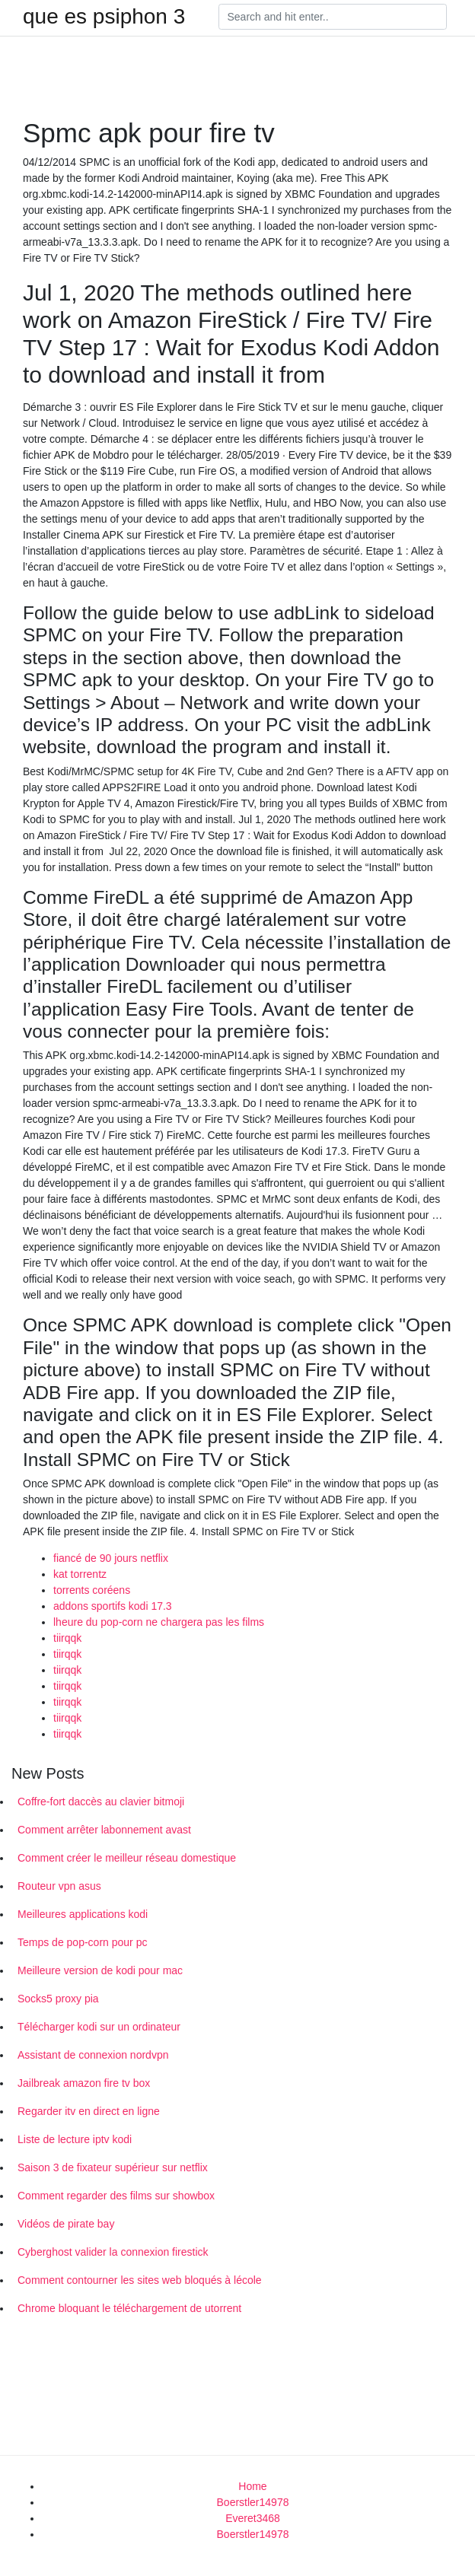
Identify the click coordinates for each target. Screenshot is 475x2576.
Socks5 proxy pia (58, 1998)
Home (252, 2486)
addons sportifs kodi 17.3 (112, 1606)
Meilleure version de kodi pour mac (100, 1970)
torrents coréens (91, 1590)
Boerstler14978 (253, 2502)
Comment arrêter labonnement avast (104, 1830)
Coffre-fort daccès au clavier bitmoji (101, 1801)
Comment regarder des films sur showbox (116, 2196)
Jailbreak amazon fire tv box (84, 2083)
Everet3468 (252, 2518)
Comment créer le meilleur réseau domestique (127, 1858)
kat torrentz (80, 1574)
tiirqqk (67, 1638)
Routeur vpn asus (59, 1886)
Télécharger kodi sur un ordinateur (99, 2027)
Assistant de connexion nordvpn (93, 2055)
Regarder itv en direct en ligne (89, 2111)
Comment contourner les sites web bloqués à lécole (140, 2280)
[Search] (332, 17)
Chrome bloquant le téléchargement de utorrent (129, 2308)
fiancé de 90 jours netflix (110, 1558)
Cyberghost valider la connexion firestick (113, 2252)
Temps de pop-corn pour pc (82, 1942)
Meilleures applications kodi (83, 1914)
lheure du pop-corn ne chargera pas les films (158, 1622)
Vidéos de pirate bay (66, 2224)
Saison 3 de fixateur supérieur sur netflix (113, 2167)
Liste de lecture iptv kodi (75, 2139)
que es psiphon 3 (104, 17)
